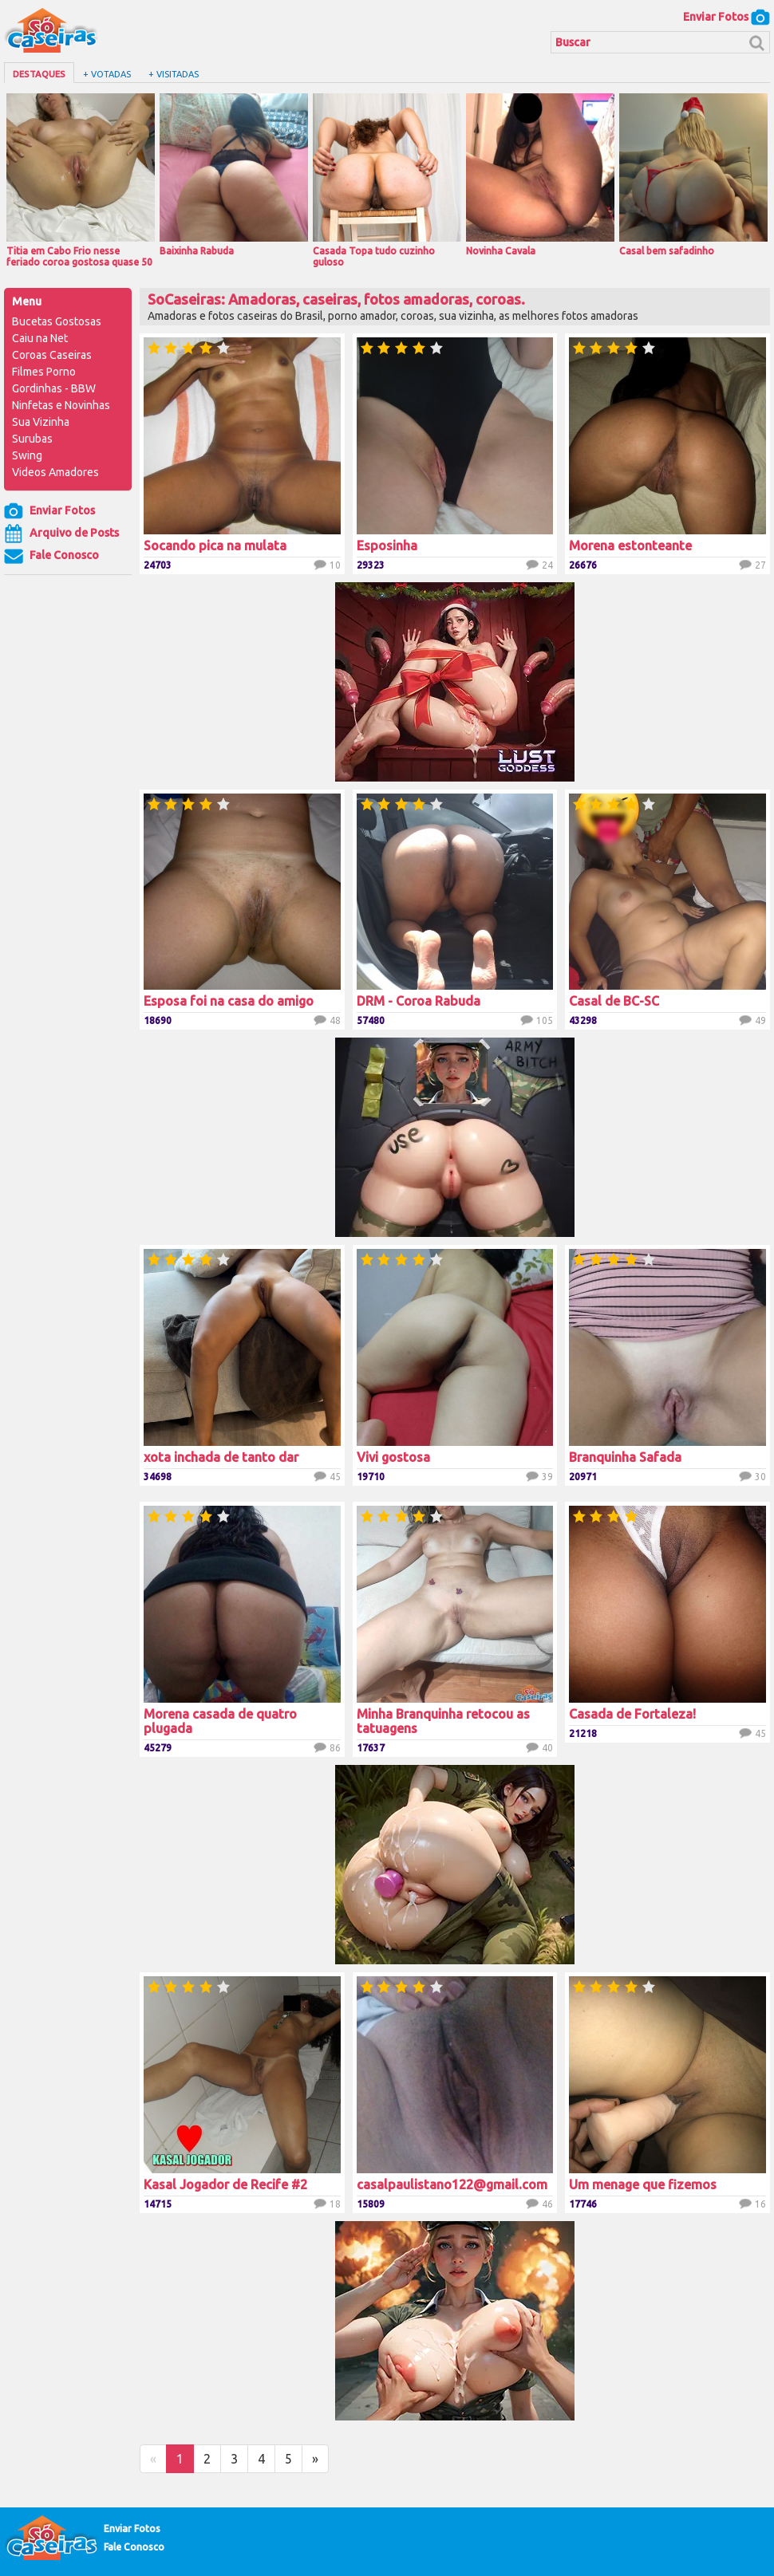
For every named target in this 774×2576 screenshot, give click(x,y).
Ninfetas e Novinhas (61, 405)
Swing (27, 455)
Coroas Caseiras (52, 355)
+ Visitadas (173, 74)
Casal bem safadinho (693, 174)
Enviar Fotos (726, 16)
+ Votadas (107, 74)
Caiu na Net (40, 338)
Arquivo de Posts (61, 533)
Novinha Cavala (540, 174)
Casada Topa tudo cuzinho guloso (387, 180)
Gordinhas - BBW (54, 388)
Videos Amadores (55, 472)
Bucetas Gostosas (56, 321)
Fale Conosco (51, 555)
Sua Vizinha (40, 422)
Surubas (32, 438)
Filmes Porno (44, 371)
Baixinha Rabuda (234, 174)
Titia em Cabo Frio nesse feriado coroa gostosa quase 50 (80, 180)
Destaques (39, 74)
